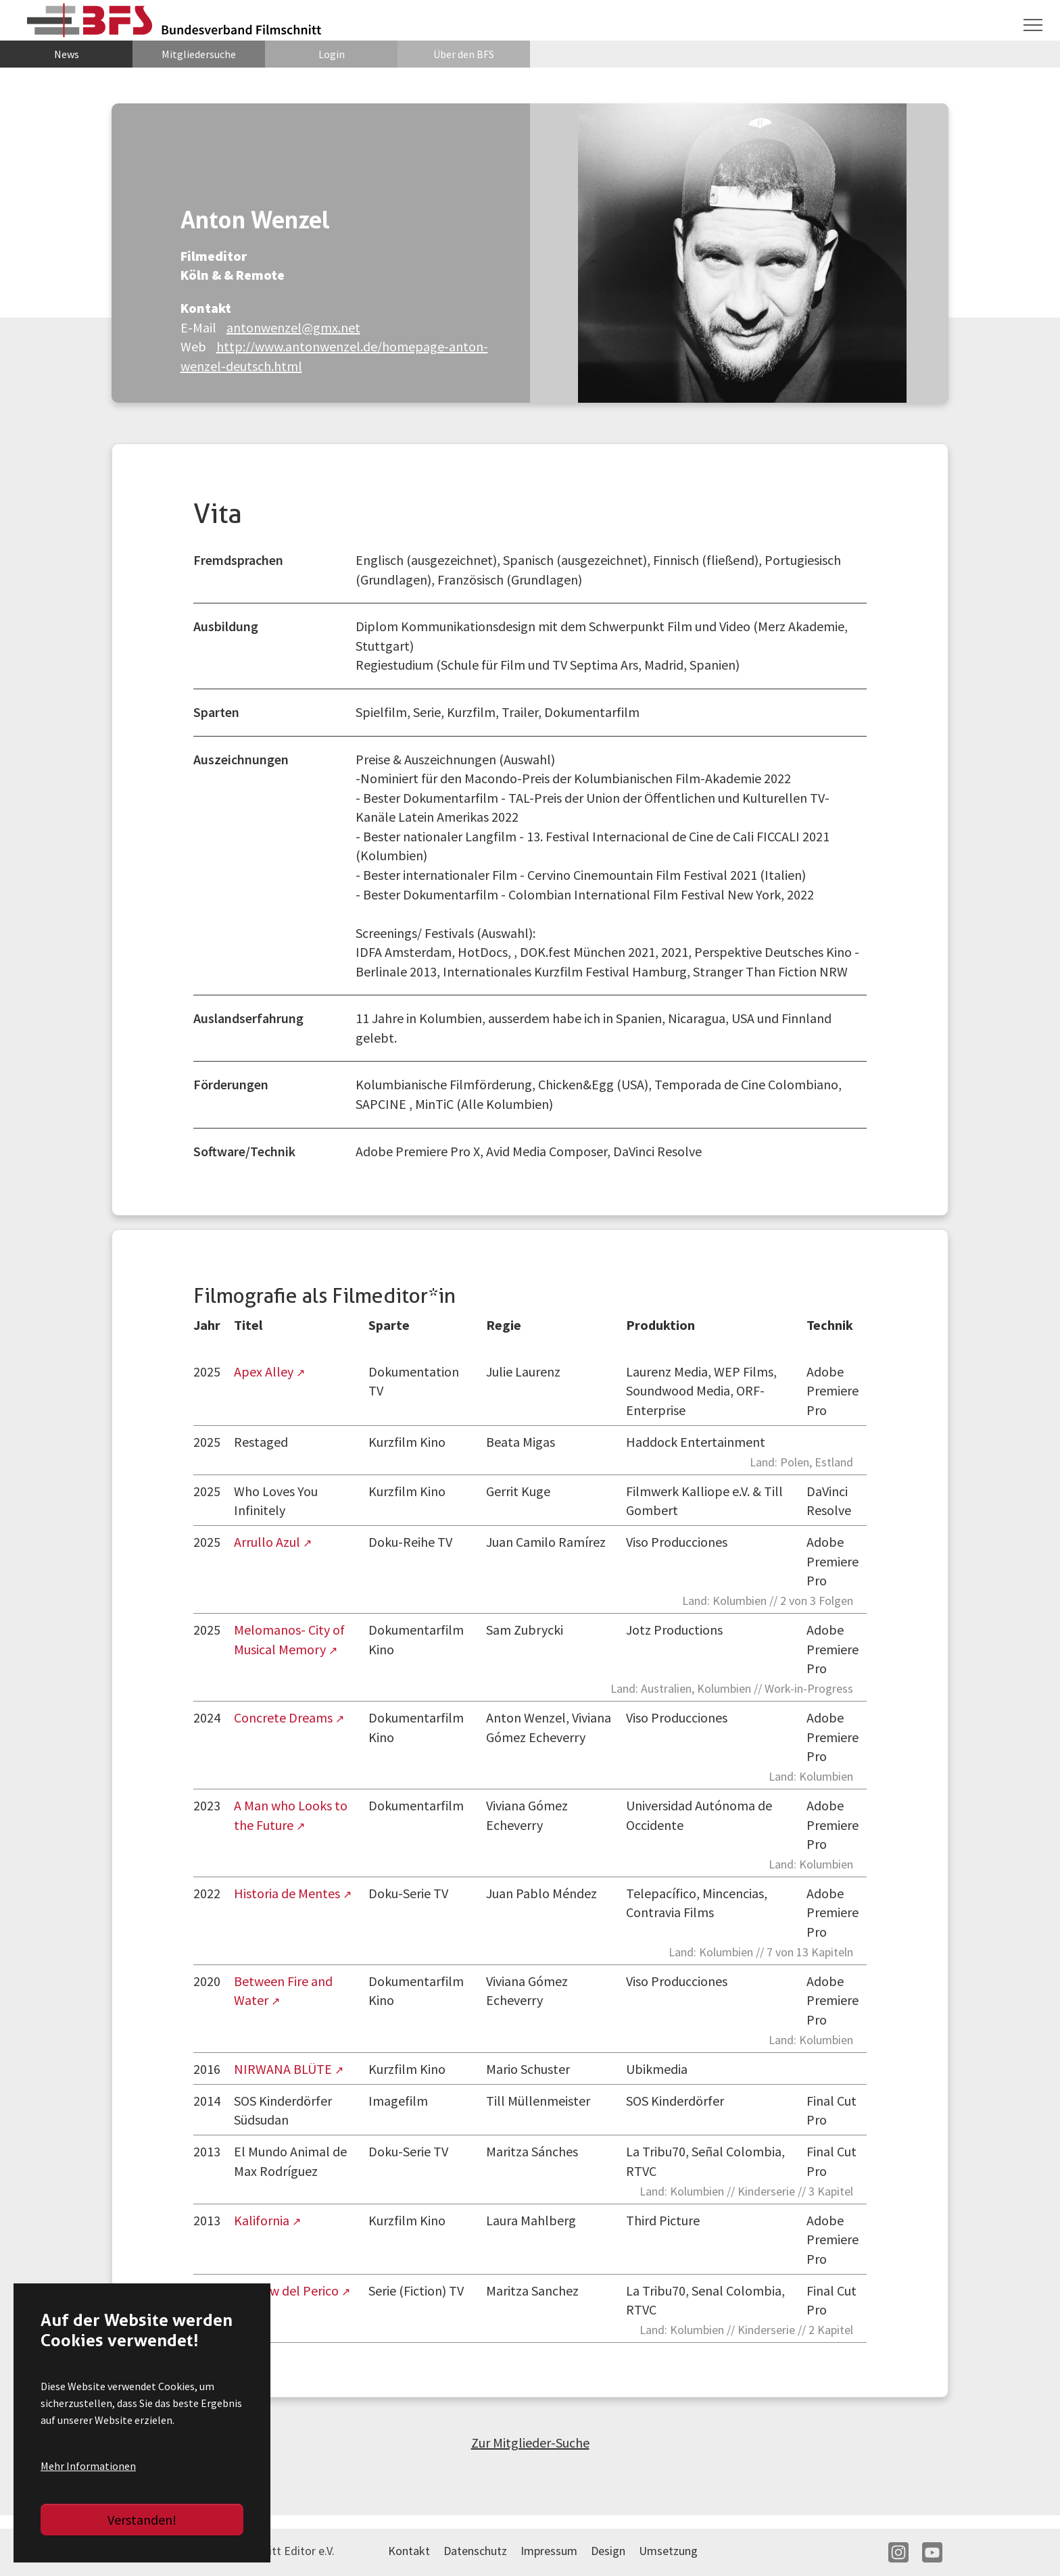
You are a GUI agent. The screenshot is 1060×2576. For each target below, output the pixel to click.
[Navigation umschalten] (1032, 25)
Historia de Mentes (288, 1893)
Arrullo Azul (268, 1541)
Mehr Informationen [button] (88, 2466)
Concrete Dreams (284, 1717)
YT (932, 2552)
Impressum (549, 2550)
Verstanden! (141, 2519)
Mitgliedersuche (199, 54)
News (66, 54)
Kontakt (409, 2550)
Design (608, 2550)
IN (898, 2552)
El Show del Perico (287, 2290)
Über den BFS (463, 54)
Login (331, 54)
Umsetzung (668, 2550)
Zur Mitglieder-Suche (530, 2442)
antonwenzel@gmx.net (293, 327)
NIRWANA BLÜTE (284, 2068)
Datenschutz (475, 2550)
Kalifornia (263, 2220)
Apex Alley (265, 1371)
